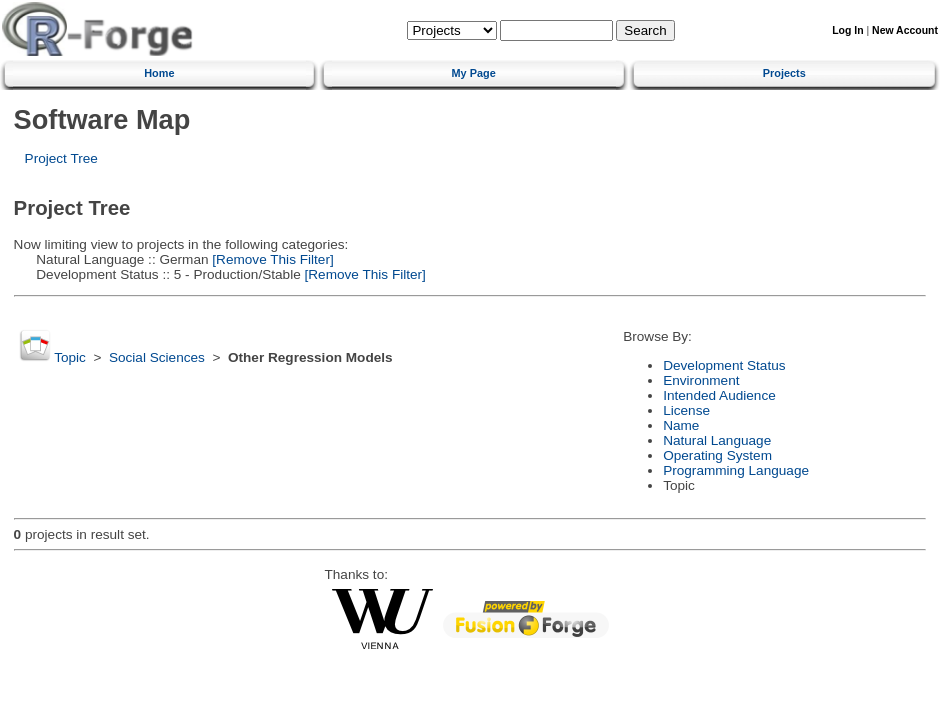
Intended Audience (719, 395)
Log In (847, 30)
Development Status (724, 365)
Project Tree (61, 158)
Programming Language (736, 470)
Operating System (717, 455)
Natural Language (717, 440)
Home (159, 73)
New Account (905, 30)
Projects (784, 73)
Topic (70, 357)
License (686, 410)
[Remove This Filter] (271, 259)
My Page (474, 73)
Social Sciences (157, 357)
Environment (701, 380)
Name (681, 425)
